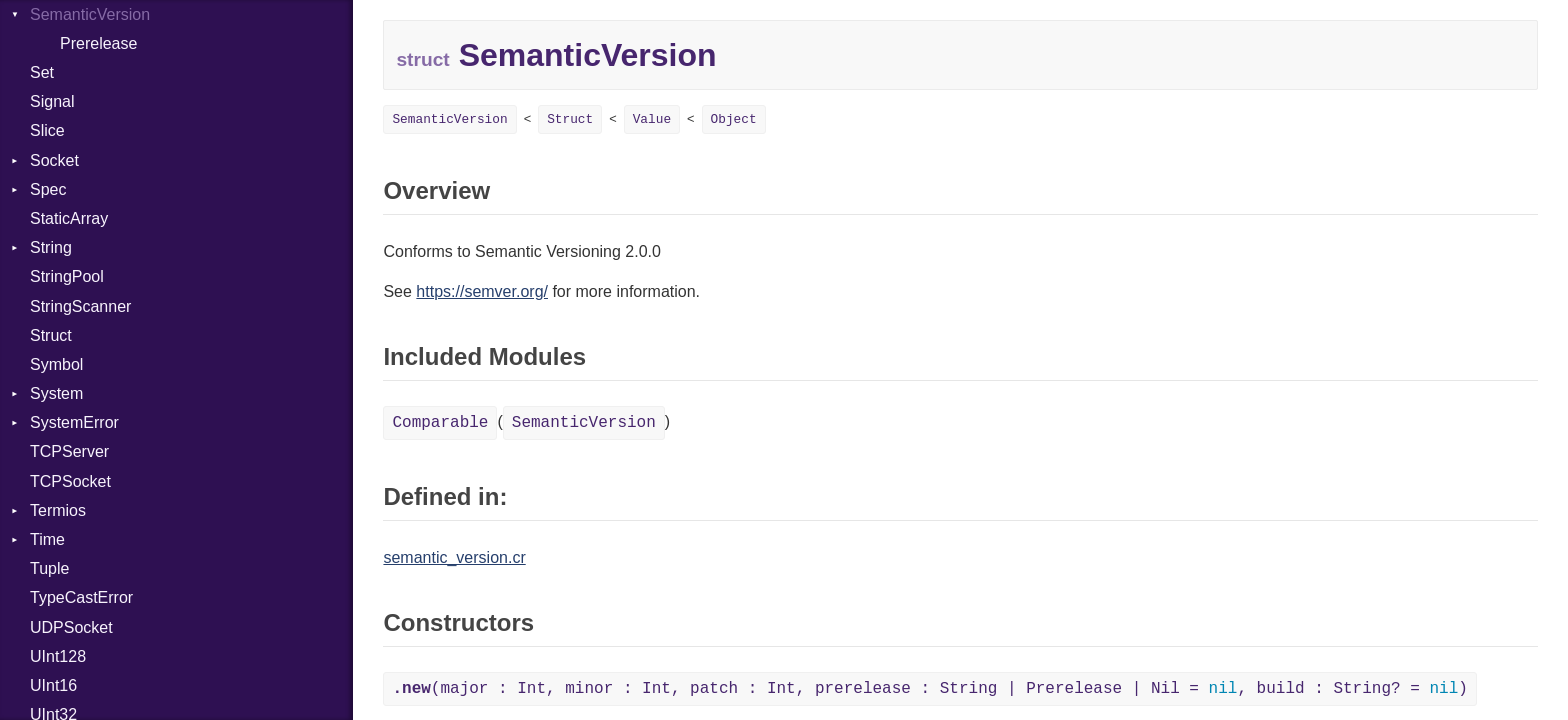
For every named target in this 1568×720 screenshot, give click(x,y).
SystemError (74, 422)
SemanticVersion (449, 119)
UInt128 (58, 656)
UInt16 (53, 685)
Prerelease (98, 43)
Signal (52, 101)
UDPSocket (71, 627)
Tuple (49, 568)
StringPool (67, 276)
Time (47, 539)
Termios (58, 510)
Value (652, 119)
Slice (47, 130)
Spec (48, 189)
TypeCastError (81, 597)
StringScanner (80, 306)
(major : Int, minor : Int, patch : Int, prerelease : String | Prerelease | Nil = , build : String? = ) (929, 689)
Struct (51, 335)
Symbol (56, 364)
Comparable (440, 423)
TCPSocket (70, 481)
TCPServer (69, 451)
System (56, 393)
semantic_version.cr (454, 557)
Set (42, 72)
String (51, 247)
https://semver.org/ (482, 291)
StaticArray (69, 218)
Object (734, 119)
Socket (54, 160)
